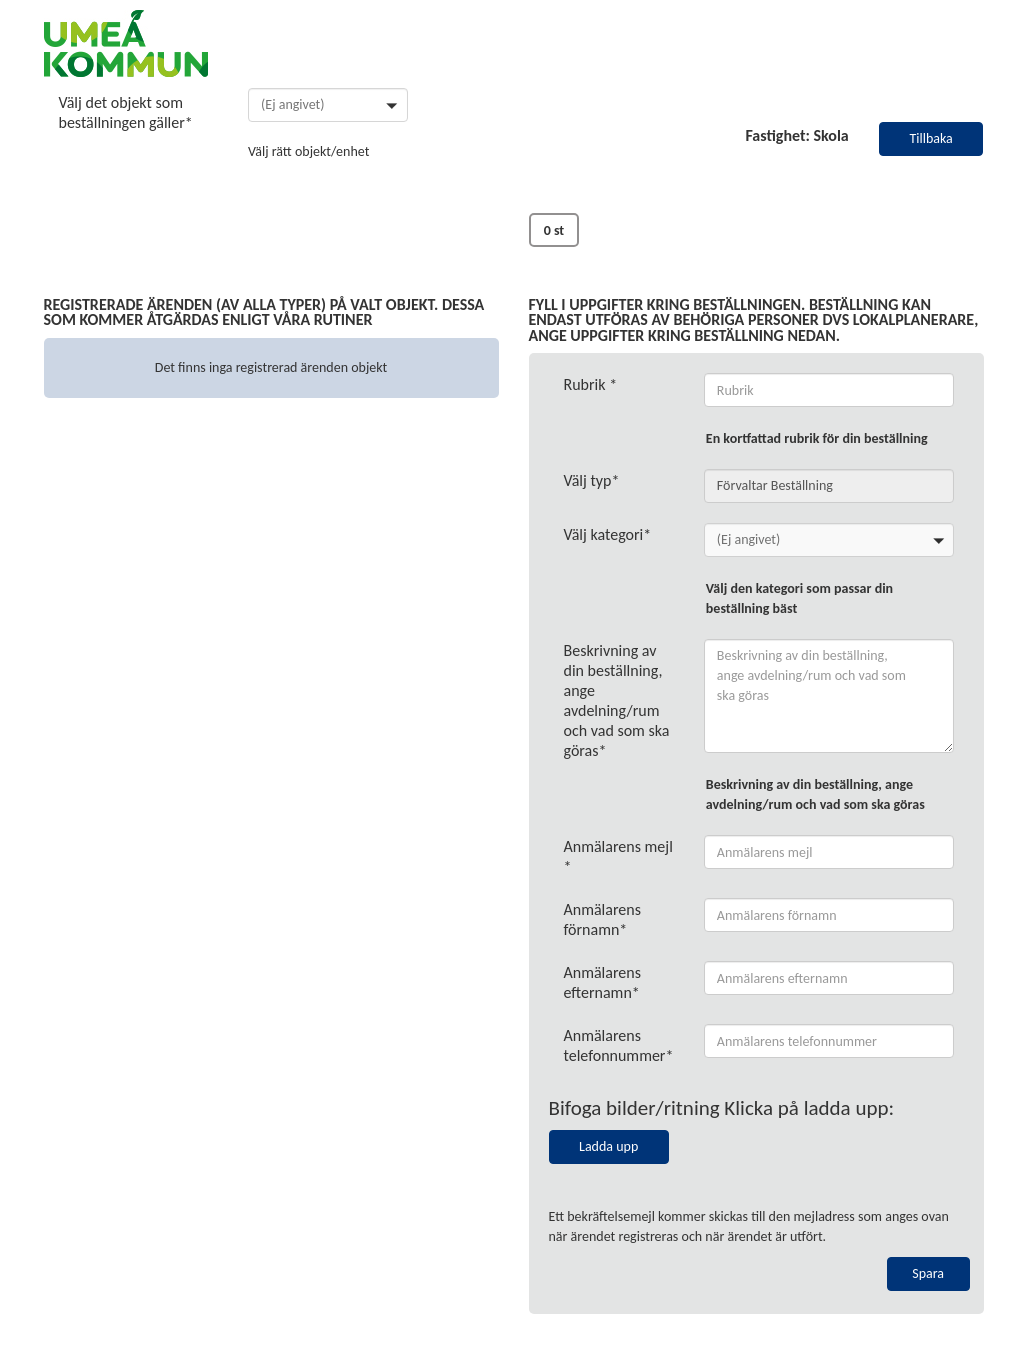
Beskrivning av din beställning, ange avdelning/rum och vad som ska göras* (617, 700)
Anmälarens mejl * (618, 856)
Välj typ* (592, 480)
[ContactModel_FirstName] (829, 915)
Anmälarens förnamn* (602, 919)
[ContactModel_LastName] (829, 978)
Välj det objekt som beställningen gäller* (126, 112)
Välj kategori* (608, 534)
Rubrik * (591, 384)
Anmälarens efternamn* (602, 982)
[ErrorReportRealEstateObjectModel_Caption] (829, 390)
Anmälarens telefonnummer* (619, 1045)
